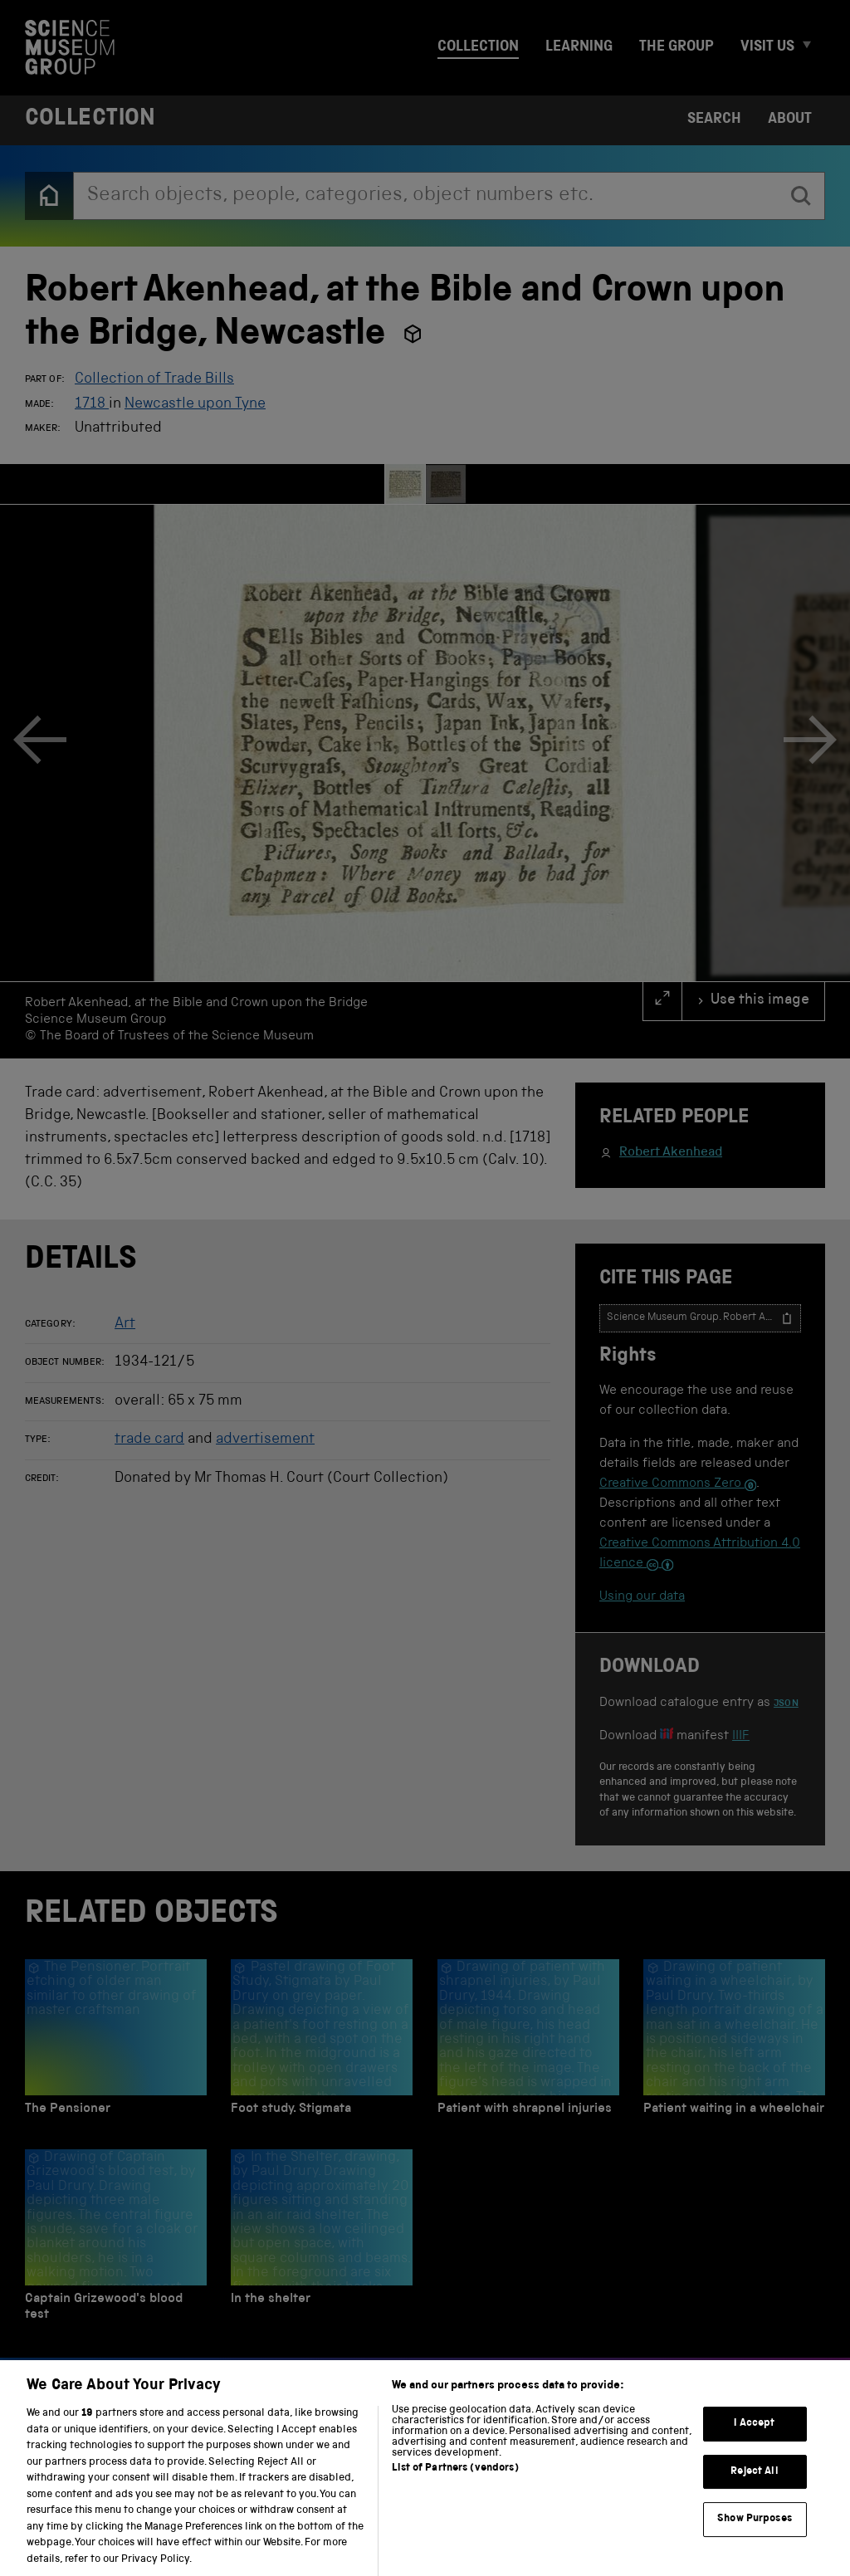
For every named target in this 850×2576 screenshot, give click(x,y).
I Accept (754, 2441)
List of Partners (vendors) (455, 2485)
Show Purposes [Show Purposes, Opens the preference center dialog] (754, 2536)
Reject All (754, 2488)
